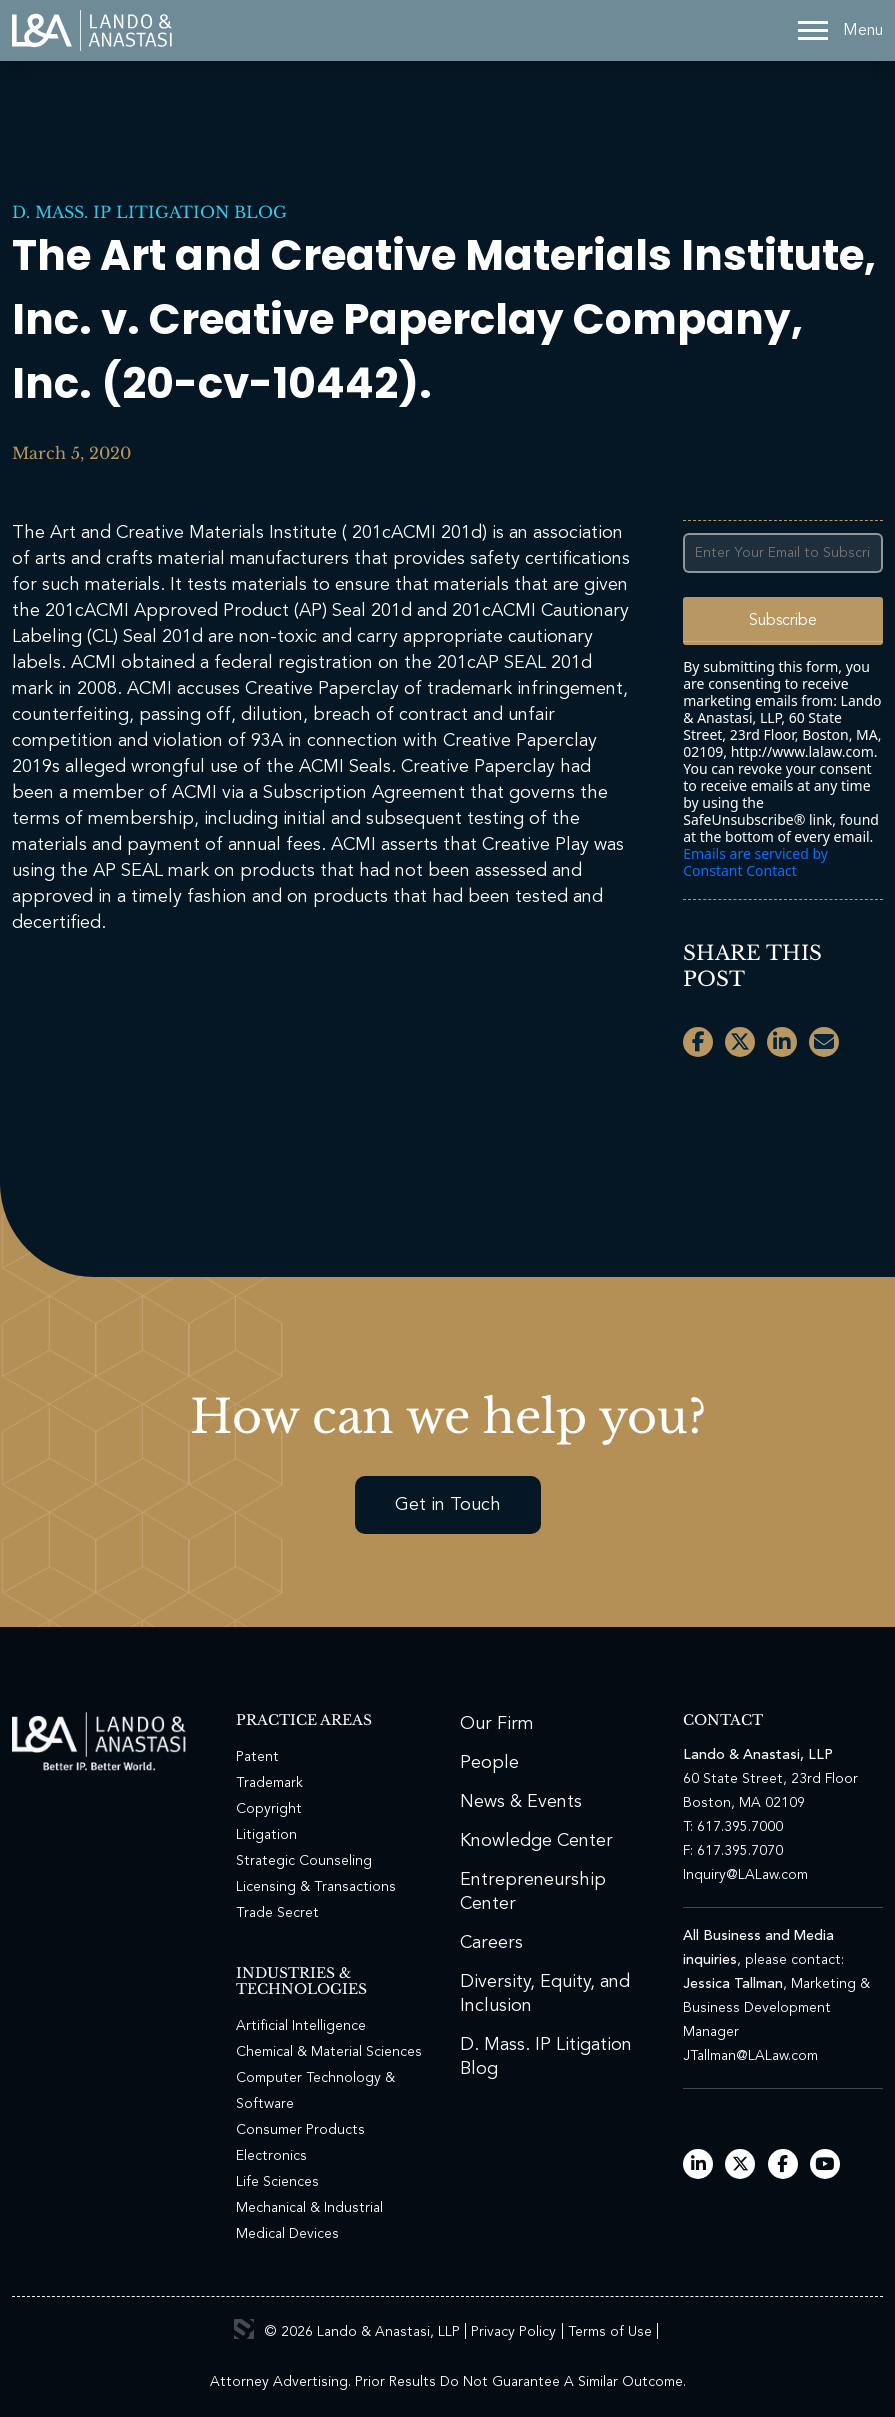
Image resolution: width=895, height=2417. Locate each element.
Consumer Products (300, 2130)
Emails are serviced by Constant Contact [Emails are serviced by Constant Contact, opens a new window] (755, 862)
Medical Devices (287, 2234)
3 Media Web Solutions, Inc (244, 2329)
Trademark (269, 1783)
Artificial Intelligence (301, 2026)
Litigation (266, 1835)
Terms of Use (610, 2332)
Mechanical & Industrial (309, 2208)
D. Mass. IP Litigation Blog (149, 212)
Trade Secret (277, 1913)
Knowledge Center (536, 1841)
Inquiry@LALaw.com (745, 1875)
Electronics (271, 2156)
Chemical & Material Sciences (329, 2052)
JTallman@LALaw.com (750, 2056)
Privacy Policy (513, 2332)
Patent (257, 1757)
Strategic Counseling (304, 1861)
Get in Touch (448, 1505)
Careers (491, 1943)
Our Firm (497, 1724)
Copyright (269, 1809)
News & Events (521, 1802)
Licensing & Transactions (316, 1887)
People (489, 1763)
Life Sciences (277, 2182)
